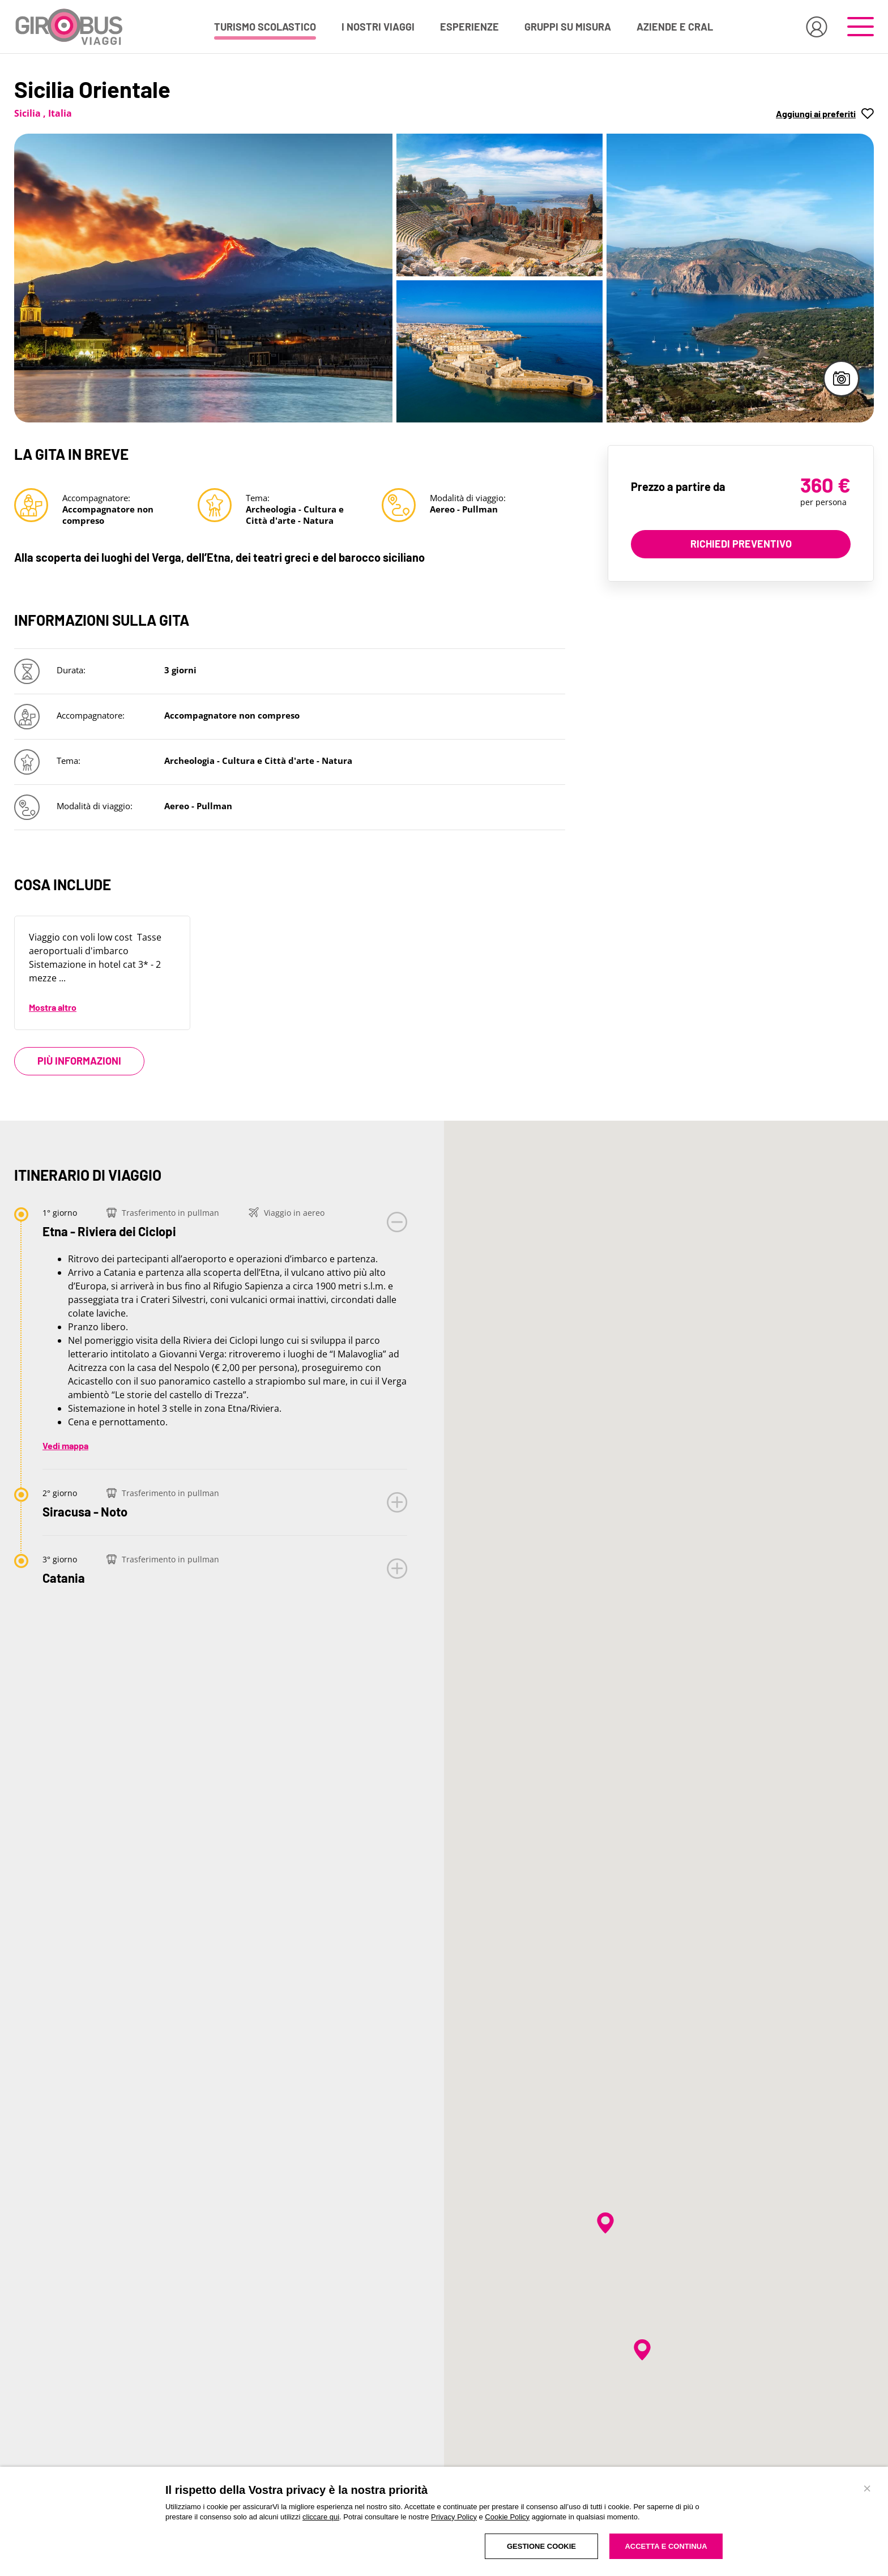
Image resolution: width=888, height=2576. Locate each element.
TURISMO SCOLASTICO (265, 26)
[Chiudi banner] (867, 2488)
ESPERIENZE (469, 26)
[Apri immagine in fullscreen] (203, 278)
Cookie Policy (507, 2517)
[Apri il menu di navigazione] (860, 26)
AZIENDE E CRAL (675, 26)
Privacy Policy (454, 2517)
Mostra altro (52, 1007)
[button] (825, 113)
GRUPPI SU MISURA (567, 26)
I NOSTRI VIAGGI (378, 26)
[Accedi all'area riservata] (816, 26)
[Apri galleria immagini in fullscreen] (841, 378)
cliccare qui (320, 2517)
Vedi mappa (65, 1445)
